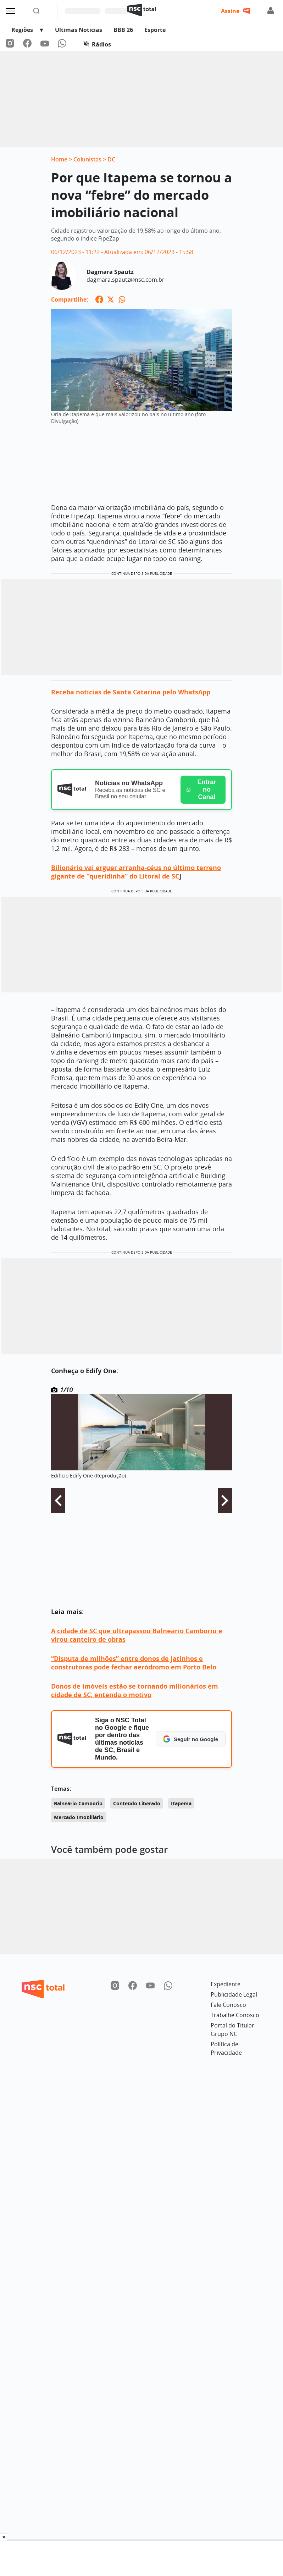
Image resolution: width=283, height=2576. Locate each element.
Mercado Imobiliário (79, 1817)
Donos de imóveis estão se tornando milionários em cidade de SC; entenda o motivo (134, 1690)
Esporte (155, 30)
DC (111, 159)
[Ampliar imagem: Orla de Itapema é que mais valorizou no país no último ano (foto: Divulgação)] (141, 403)
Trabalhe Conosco (235, 2015)
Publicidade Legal (234, 1994)
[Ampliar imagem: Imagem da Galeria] (141, 1432)
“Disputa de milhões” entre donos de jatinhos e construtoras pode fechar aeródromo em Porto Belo (133, 1662)
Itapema (181, 1803)
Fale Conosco (228, 2005)
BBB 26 (123, 30)
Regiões (22, 30)
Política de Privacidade (226, 2048)
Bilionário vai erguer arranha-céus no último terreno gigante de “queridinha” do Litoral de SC (136, 871)
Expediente (225, 1984)
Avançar (225, 1500)
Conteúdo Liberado (136, 1803)
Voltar (58, 1500)
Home (59, 159)
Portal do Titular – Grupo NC (235, 2029)
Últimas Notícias (78, 30)
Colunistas (87, 159)
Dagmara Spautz (110, 272)
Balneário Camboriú (78, 1803)
